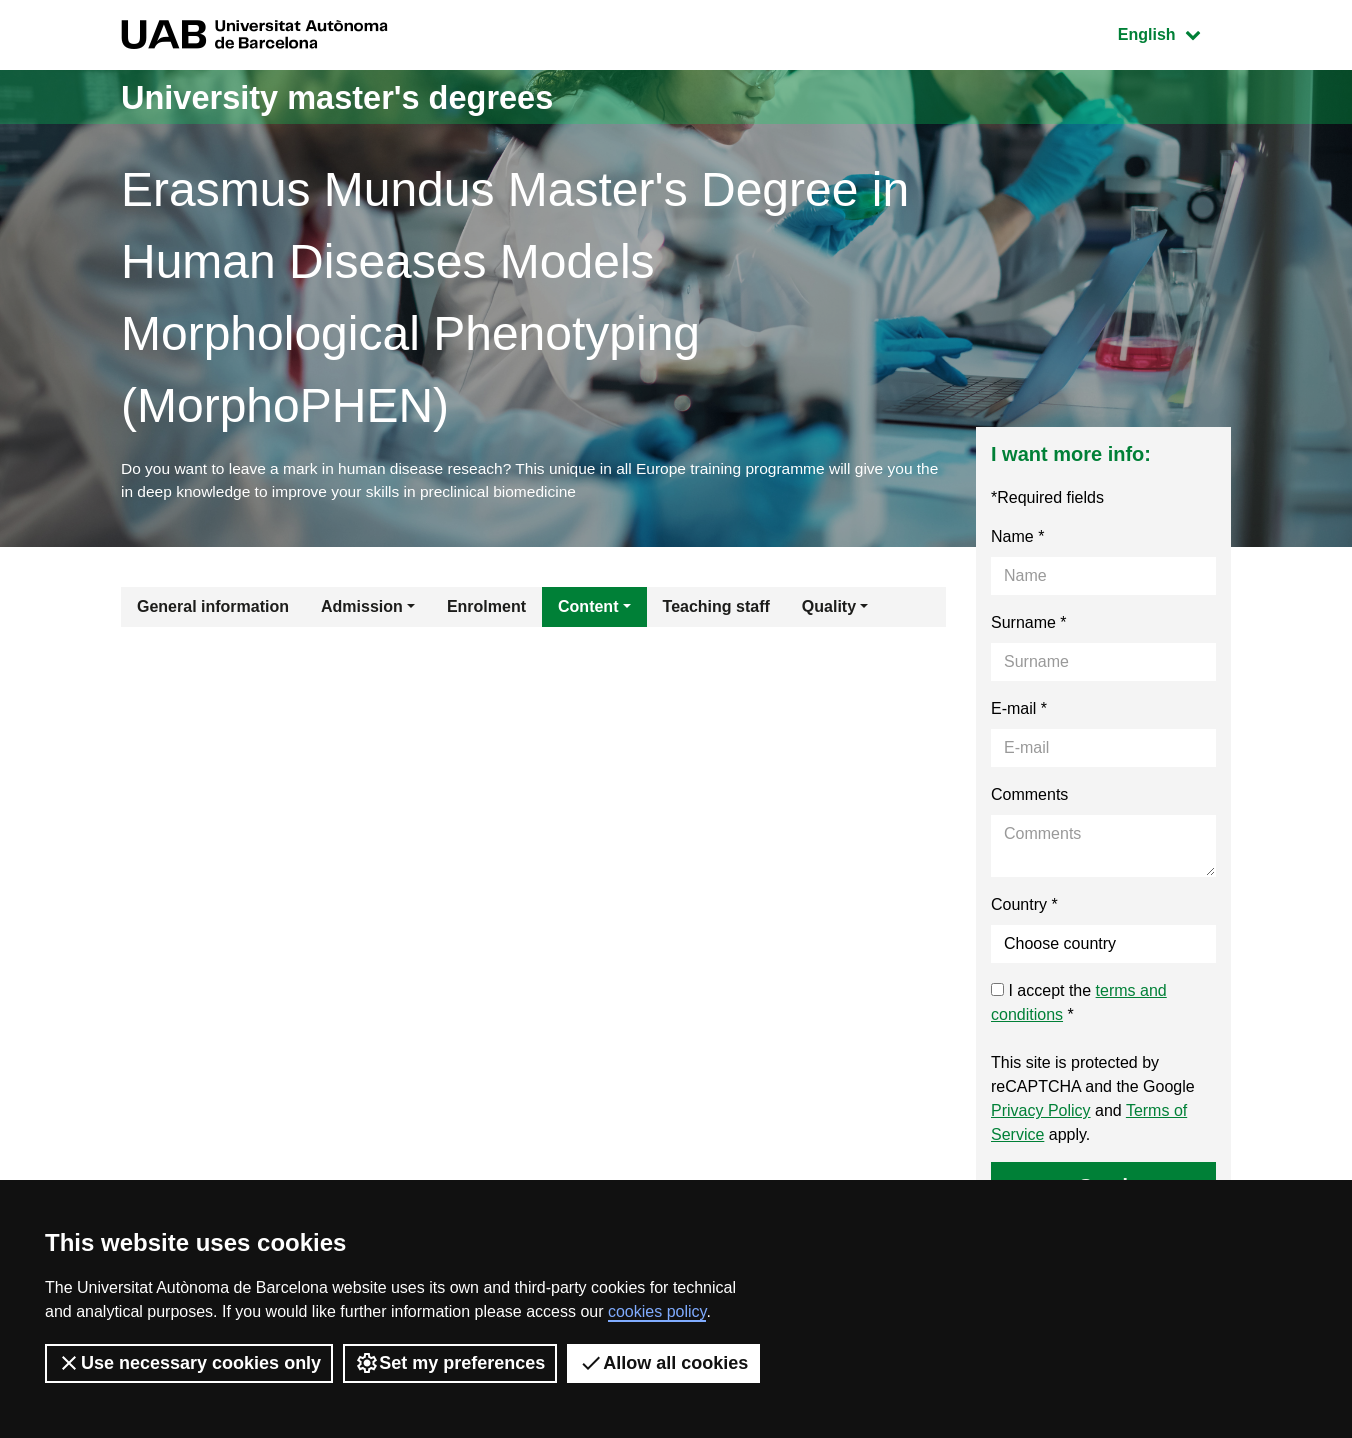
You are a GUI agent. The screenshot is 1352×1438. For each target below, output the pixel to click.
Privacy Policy (1041, 1113)
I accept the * (1079, 1005)
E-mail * (1019, 711)
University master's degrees (360, 96)
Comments (1029, 797)
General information (213, 609)
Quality (829, 609)
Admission (362, 609)
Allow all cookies (663, 1363)
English (1174, 32)
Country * (1024, 907)
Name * (1017, 539)
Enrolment (486, 609)
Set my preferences (450, 1363)
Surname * (1029, 625)
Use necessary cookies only (189, 1363)
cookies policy (657, 1311)
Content (588, 609)
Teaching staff (716, 609)
